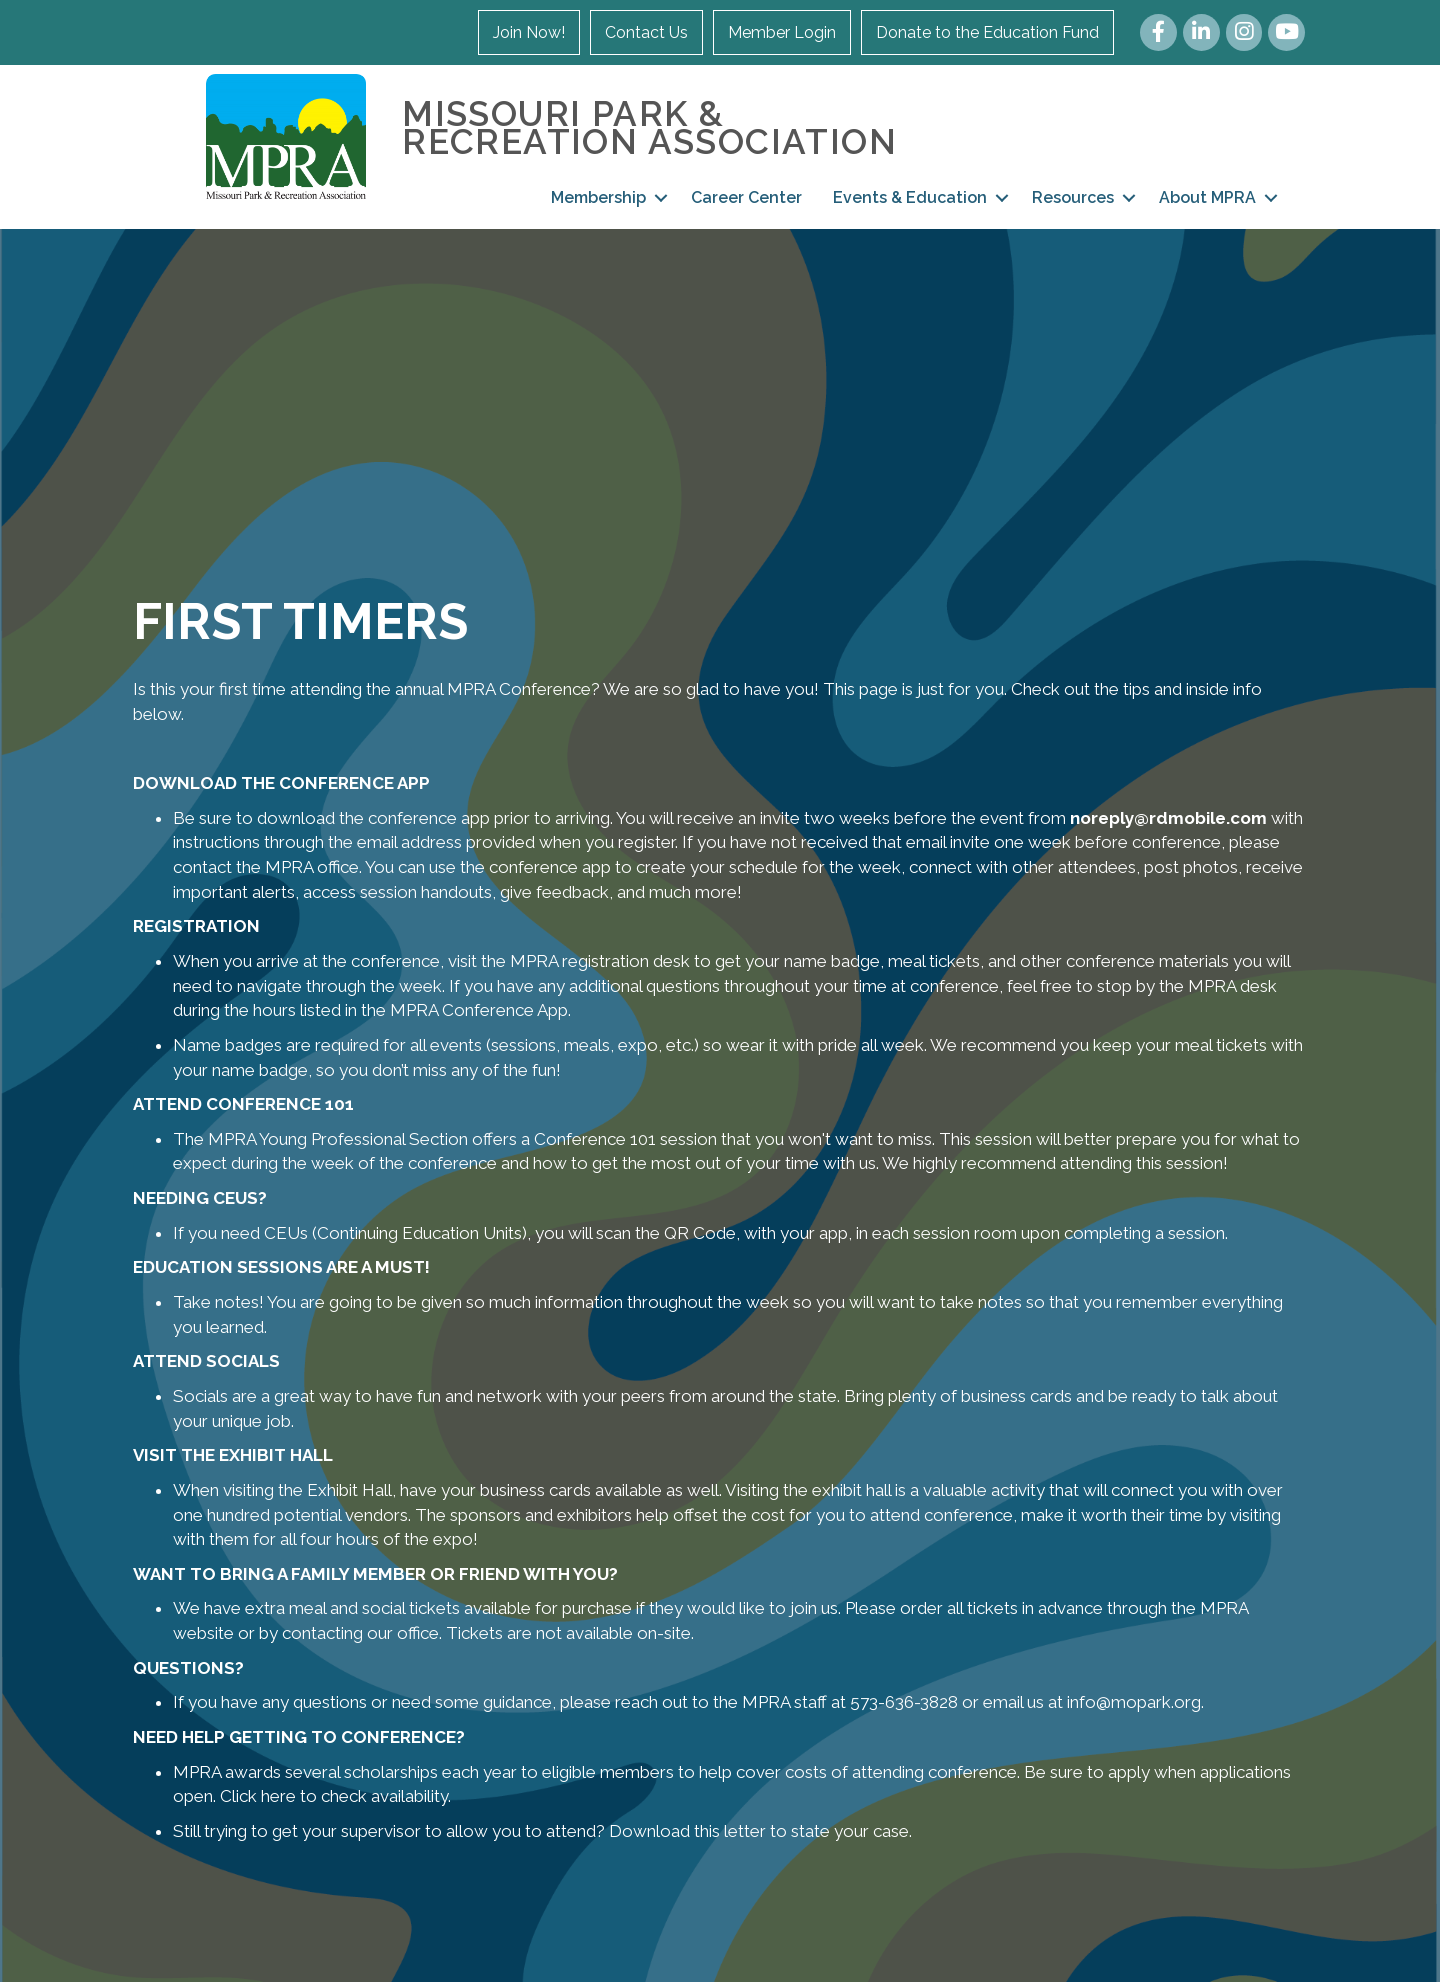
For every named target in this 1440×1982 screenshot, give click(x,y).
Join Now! (529, 32)
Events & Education (910, 197)
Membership (598, 197)
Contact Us (646, 32)
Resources (1073, 197)
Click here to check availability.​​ (335, 1796)
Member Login (782, 32)
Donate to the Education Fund (987, 32)
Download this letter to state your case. (760, 1831)
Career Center (746, 197)
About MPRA (1207, 197)
